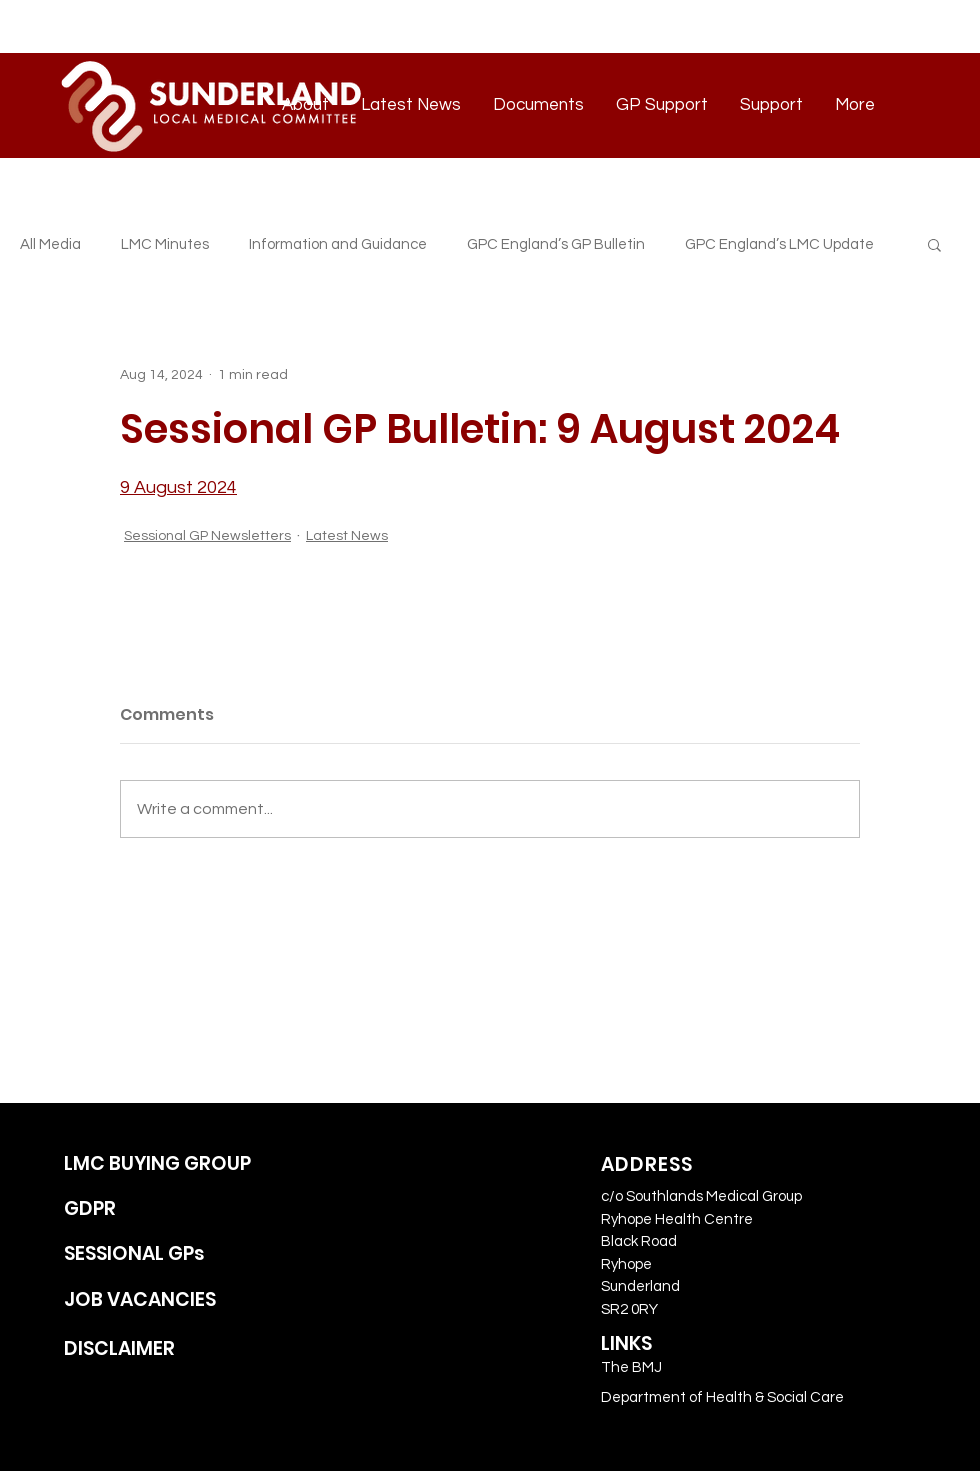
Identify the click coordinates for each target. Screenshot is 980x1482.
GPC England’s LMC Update (779, 244)
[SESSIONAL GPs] (181, 1254)
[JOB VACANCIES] (181, 1300)
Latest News (347, 536)
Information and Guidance (338, 244)
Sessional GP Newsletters (207, 536)
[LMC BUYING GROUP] (181, 1164)
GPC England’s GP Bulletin (556, 244)
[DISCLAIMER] (181, 1349)
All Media (50, 244)
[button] (934, 244)
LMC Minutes (165, 244)
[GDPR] (181, 1209)
